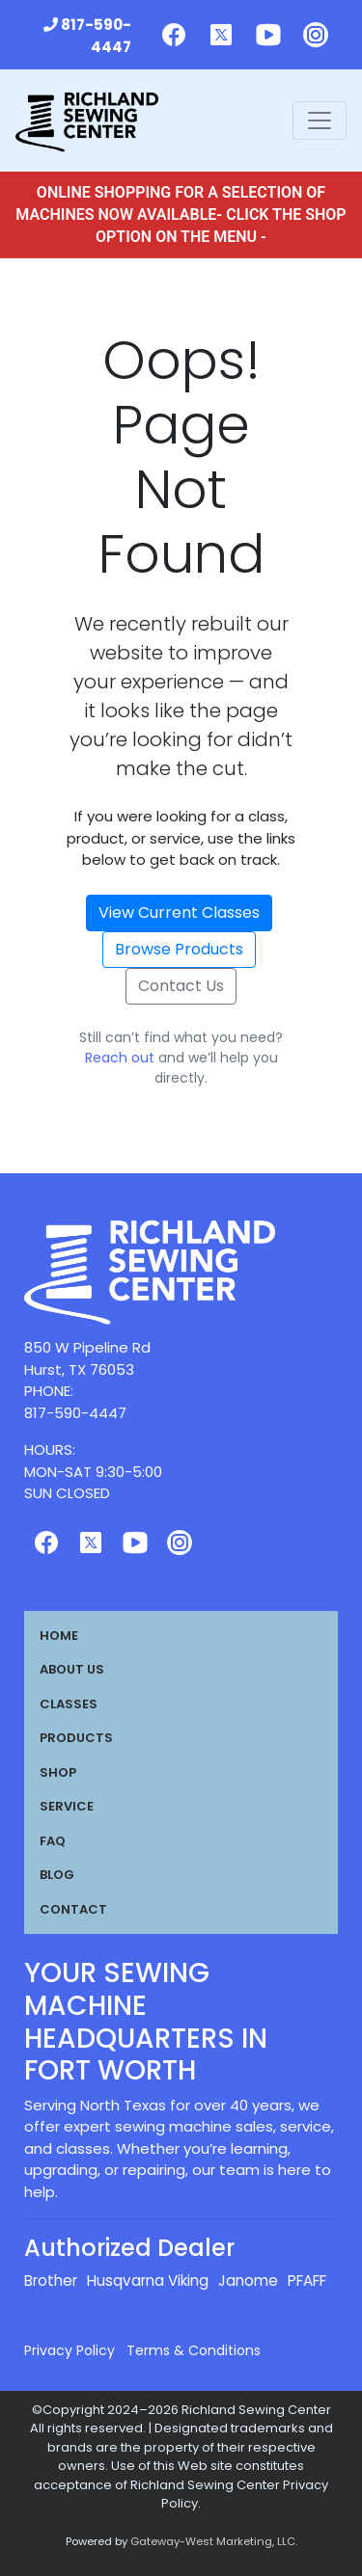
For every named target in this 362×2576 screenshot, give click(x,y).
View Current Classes (179, 912)
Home (59, 1635)
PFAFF (307, 2280)
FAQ (53, 1841)
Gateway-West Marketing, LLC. (213, 2541)
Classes (68, 1704)
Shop (58, 1772)
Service (67, 1806)
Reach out (119, 1057)
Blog (57, 1874)
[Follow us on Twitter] (221, 34)
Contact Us (181, 986)
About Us (72, 1669)
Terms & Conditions (193, 2350)
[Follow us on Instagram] (315, 34)
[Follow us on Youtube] (268, 34)
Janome (248, 2280)
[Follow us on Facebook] (173, 34)
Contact (73, 1909)
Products (76, 1738)
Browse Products (179, 949)
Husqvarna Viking (148, 2280)
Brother (50, 2280)
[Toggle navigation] (319, 120)
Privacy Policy (69, 2350)
